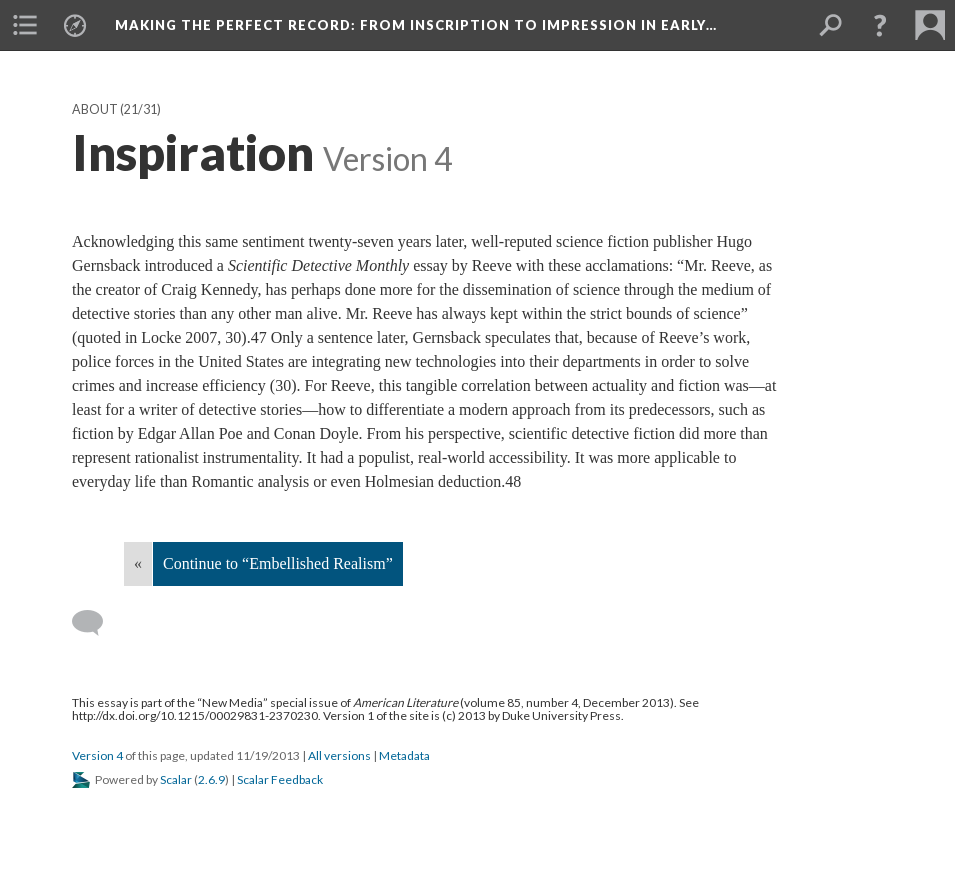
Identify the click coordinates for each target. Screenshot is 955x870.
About (95, 109)
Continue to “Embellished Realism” (278, 563)
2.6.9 (211, 779)
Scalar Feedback (280, 779)
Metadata (404, 755)
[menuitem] (25, 25)
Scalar (176, 779)
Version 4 (97, 755)
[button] (880, 25)
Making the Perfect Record (416, 25)
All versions (339, 755)
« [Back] (138, 563)
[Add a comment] (96, 623)
